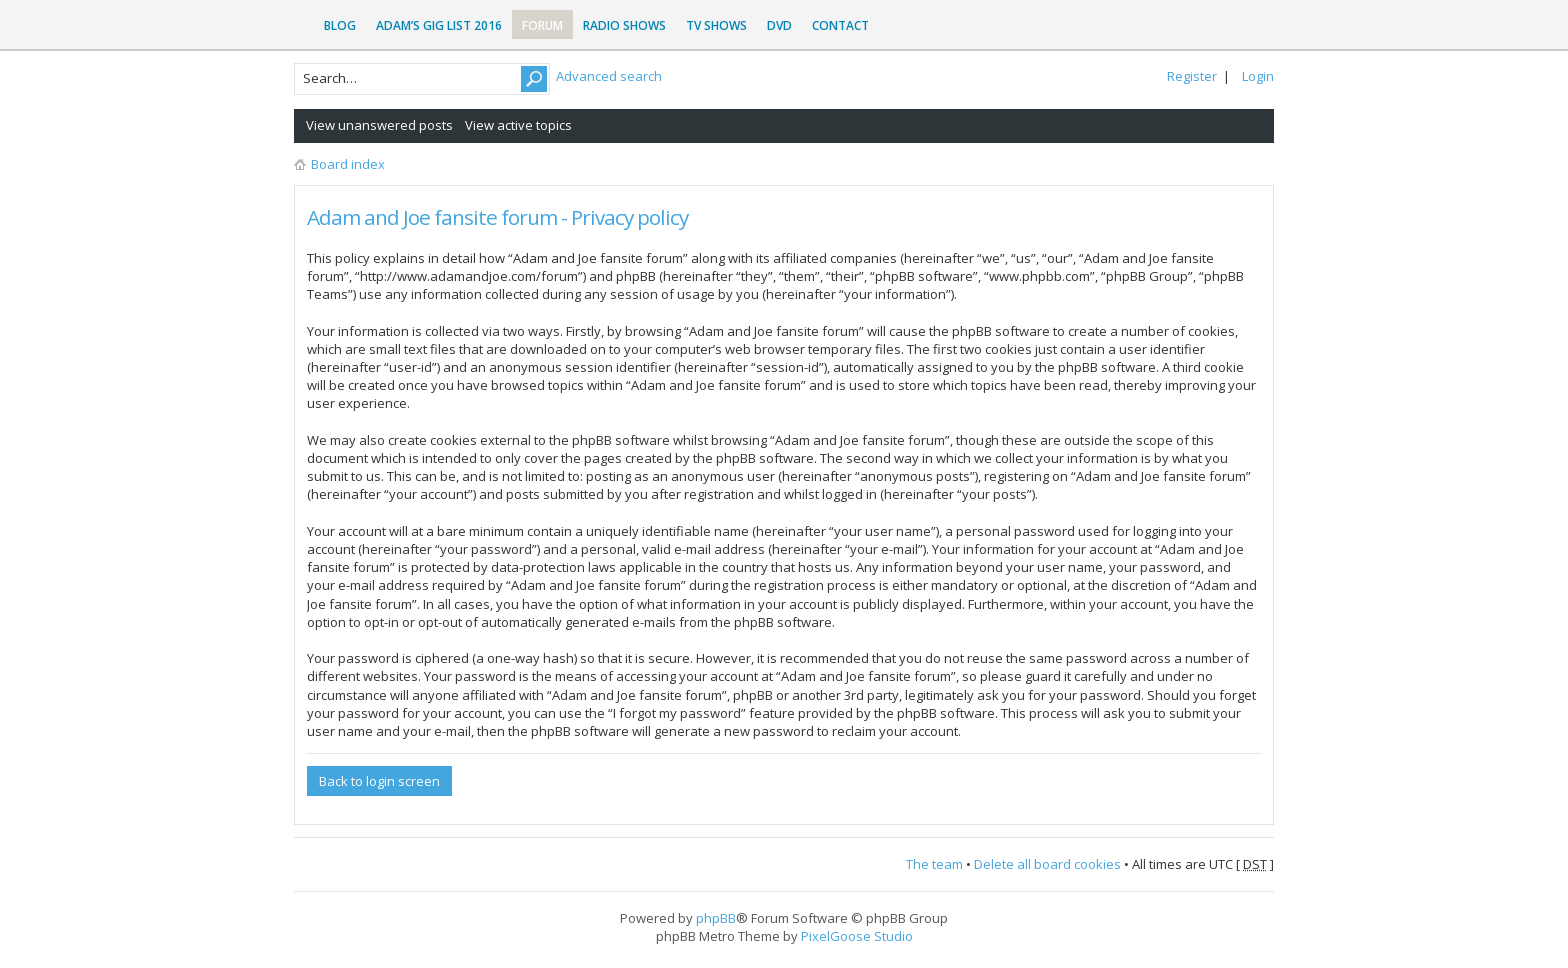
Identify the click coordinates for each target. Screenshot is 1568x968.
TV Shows (716, 25)
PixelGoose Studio (857, 936)
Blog (340, 25)
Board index (348, 164)
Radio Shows (624, 25)
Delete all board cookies (1047, 864)
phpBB (716, 918)
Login (1258, 76)
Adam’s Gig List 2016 (439, 25)
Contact (840, 25)
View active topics (518, 125)
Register (1192, 76)
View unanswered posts (379, 125)
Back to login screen (379, 781)
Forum (542, 25)
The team (934, 864)
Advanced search (609, 76)
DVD (779, 25)
